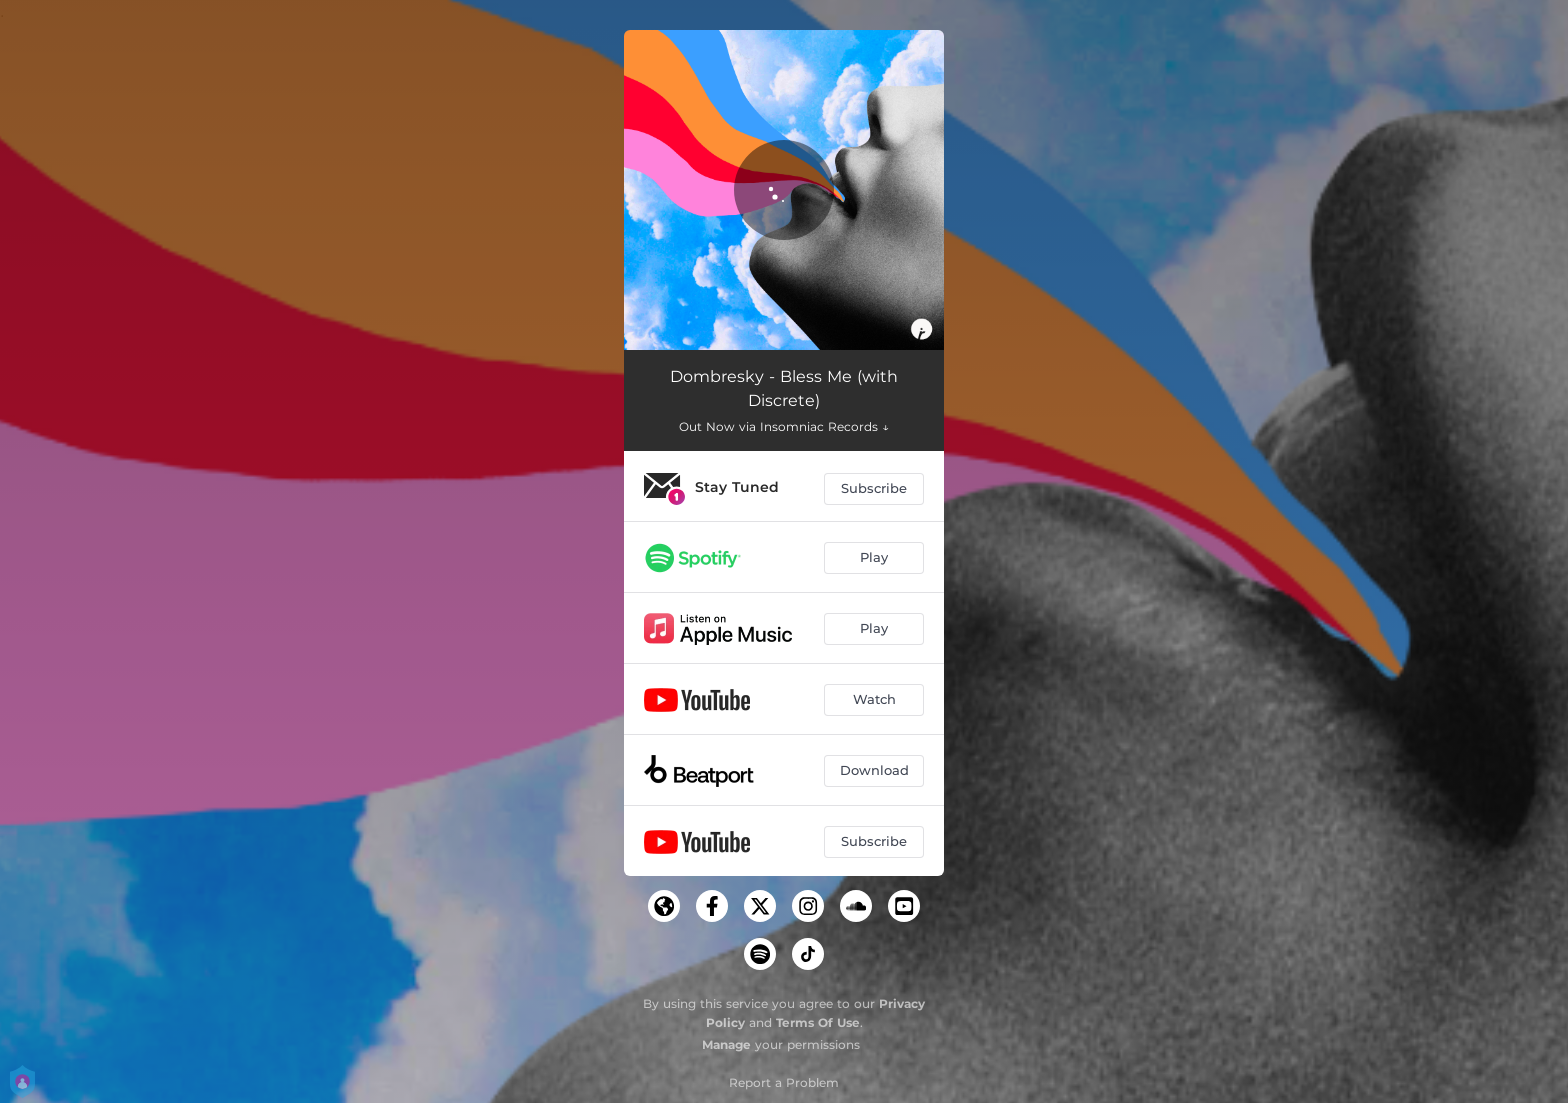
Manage (726, 1044)
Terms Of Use (818, 1022)
